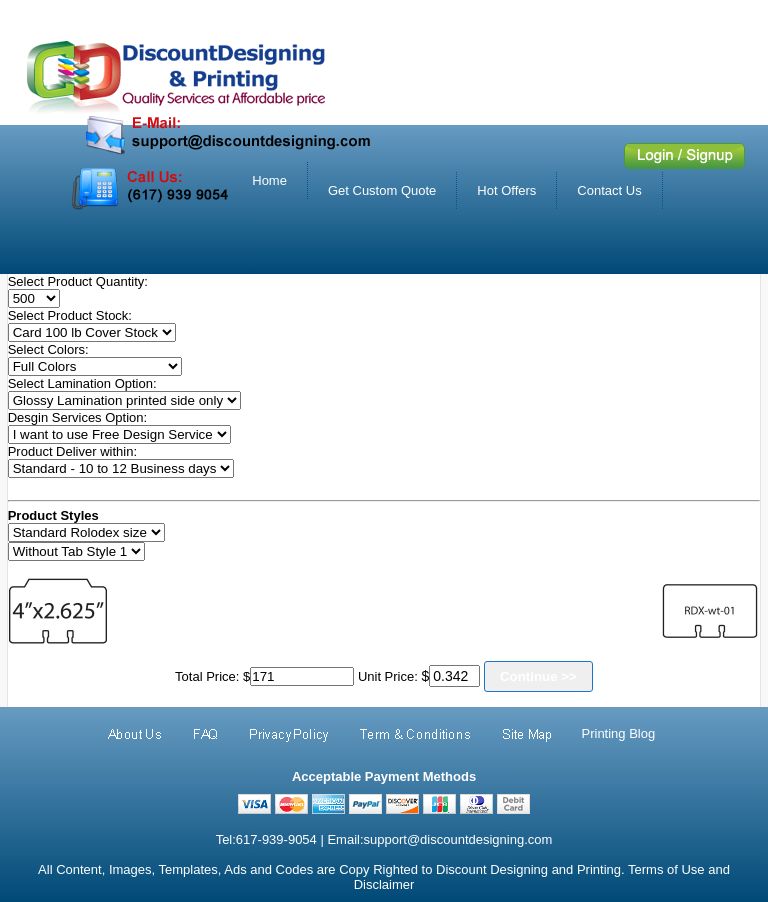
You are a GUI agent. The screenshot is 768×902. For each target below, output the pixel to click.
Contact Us (609, 190)
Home (269, 180)
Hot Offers (506, 190)
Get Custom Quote (382, 190)
